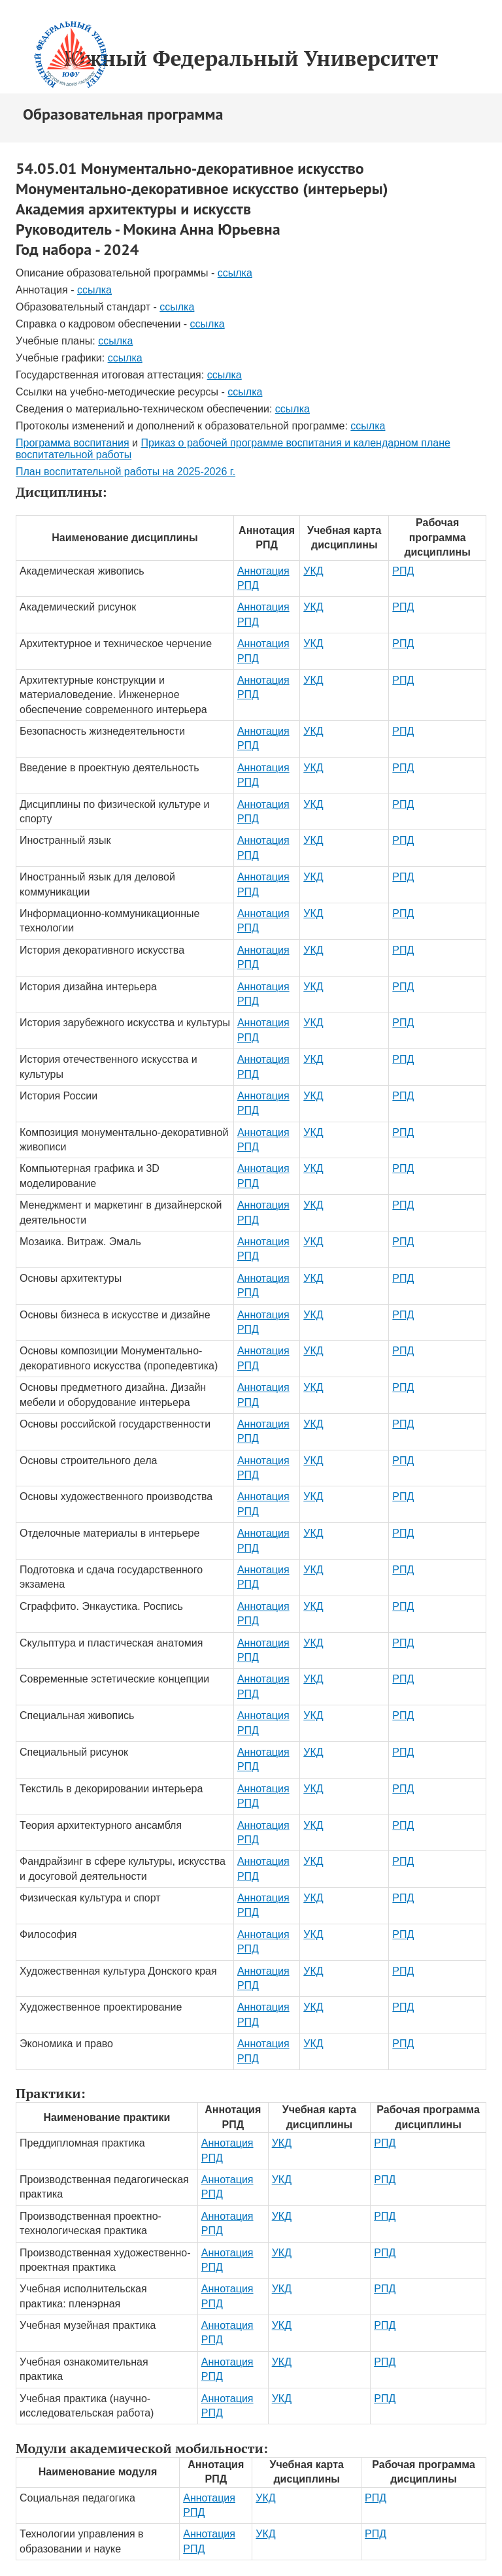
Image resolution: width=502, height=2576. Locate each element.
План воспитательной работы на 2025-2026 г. (125, 471)
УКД (313, 571)
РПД (403, 571)
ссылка (235, 272)
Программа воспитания (72, 442)
